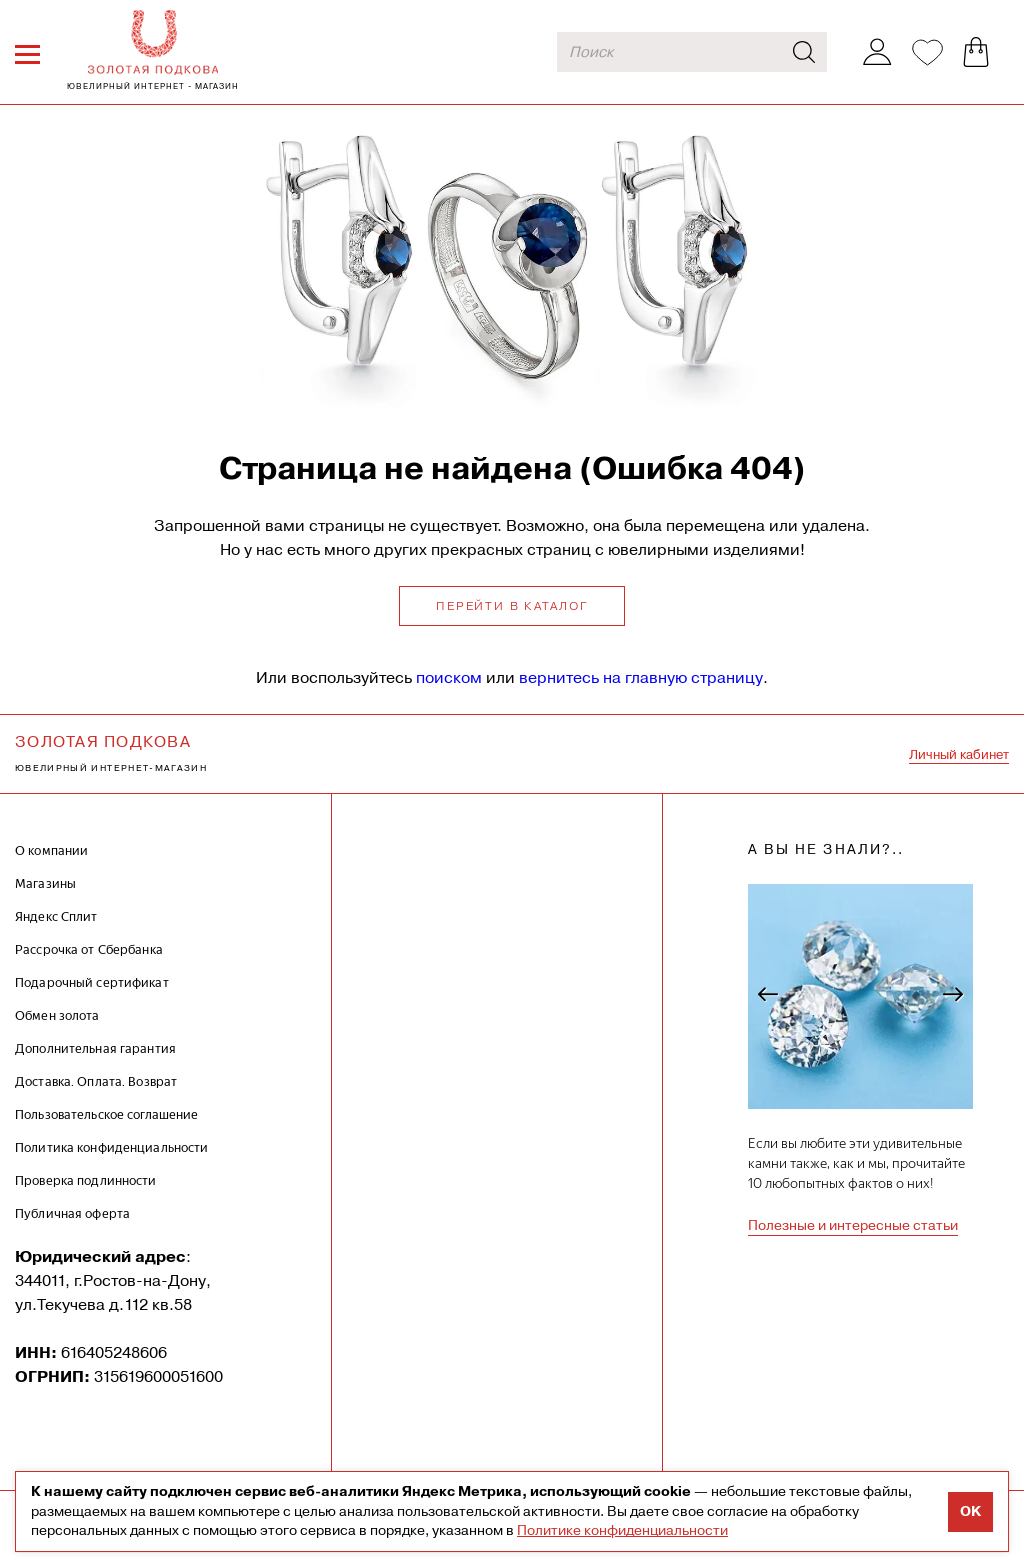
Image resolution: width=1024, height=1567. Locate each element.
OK (970, 1511)
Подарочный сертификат (92, 982)
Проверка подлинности (86, 1180)
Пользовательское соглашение (107, 1114)
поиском (449, 677)
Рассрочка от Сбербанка (89, 949)
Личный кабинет (959, 754)
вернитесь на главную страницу (641, 677)
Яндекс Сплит (56, 916)
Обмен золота (57, 1015)
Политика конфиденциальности (112, 1147)
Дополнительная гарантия (95, 1048)
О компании (51, 850)
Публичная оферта (72, 1213)
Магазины (45, 883)
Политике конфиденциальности (622, 1530)
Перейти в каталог (512, 606)
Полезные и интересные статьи (853, 1225)
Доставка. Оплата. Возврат (96, 1081)
